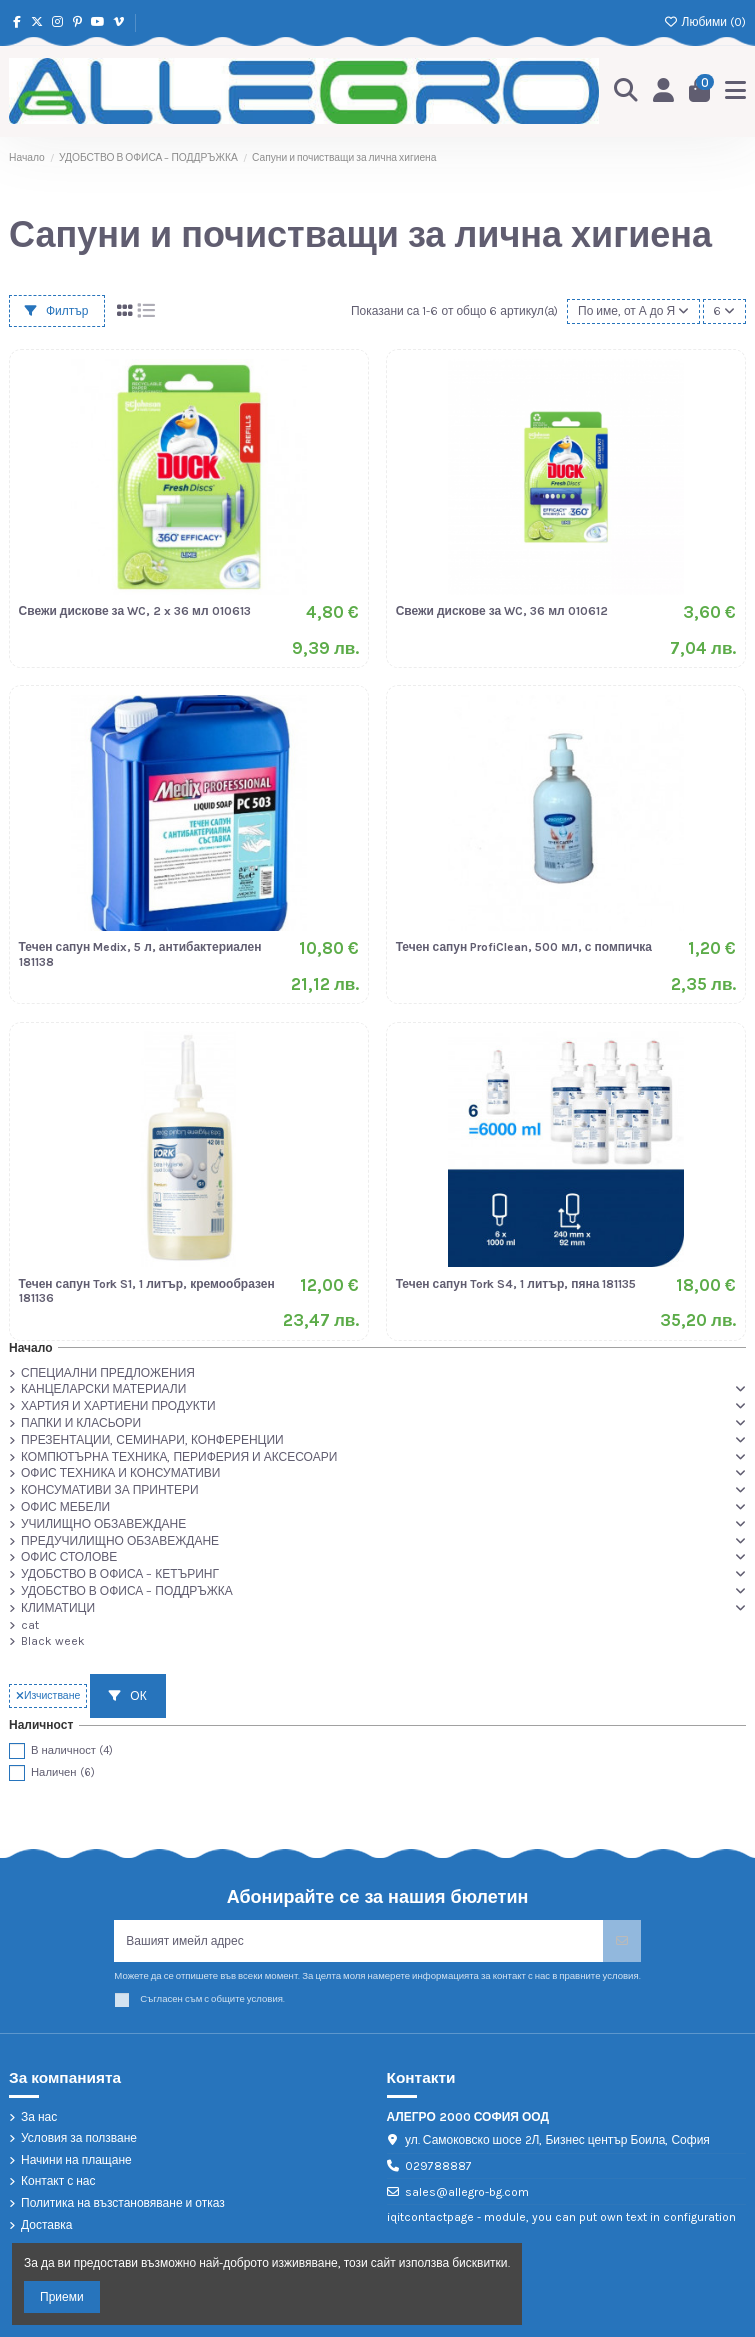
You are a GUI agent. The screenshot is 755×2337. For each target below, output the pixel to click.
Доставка (47, 2225)
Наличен (63, 1772)
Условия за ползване (79, 2138)
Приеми (62, 2297)
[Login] (664, 91)
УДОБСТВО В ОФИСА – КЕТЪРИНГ (120, 1574)
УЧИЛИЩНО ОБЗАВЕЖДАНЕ (103, 1524)
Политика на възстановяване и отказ (123, 2203)
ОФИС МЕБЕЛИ (65, 1507)
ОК (127, 1696)
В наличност (72, 1750)
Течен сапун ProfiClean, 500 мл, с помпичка (524, 947)
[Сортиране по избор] (633, 311)
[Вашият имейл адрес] (358, 1941)
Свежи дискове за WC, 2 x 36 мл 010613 (135, 611)
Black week (53, 1641)
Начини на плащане (76, 2160)
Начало (30, 1348)
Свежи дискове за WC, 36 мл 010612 (502, 611)
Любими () (705, 22)
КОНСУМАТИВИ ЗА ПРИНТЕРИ (110, 1490)
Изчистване (48, 1695)
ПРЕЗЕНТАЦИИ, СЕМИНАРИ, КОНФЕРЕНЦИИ (152, 1440)
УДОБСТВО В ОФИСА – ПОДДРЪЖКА (127, 1591)
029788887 (438, 2166)
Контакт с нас (58, 2181)
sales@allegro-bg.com (467, 2192)
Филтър (57, 311)
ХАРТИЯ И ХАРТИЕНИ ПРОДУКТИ (118, 1406)
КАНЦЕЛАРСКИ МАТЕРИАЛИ (103, 1389)
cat (30, 1625)
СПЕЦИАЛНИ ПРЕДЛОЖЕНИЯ (108, 1373)
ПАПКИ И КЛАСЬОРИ (81, 1423)
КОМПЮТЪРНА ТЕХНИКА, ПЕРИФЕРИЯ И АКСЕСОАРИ (179, 1457)
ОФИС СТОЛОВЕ (69, 1557)
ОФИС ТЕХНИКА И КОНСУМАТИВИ (120, 1473)
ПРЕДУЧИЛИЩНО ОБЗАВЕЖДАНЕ (120, 1541)
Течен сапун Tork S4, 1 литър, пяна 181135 (516, 1284)
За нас (39, 2117)
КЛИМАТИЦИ (58, 1608)
